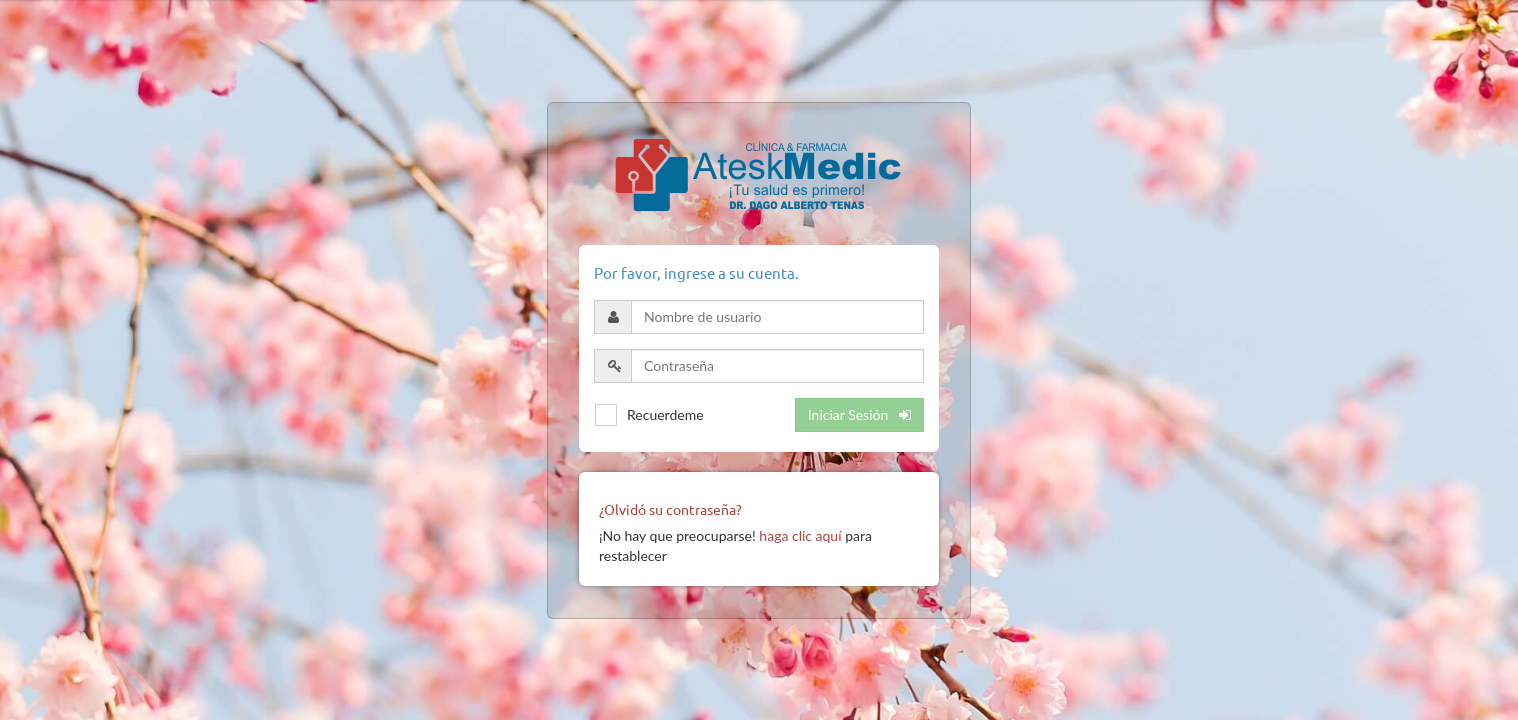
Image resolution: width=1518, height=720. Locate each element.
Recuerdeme (665, 414)
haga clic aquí (800, 535)
